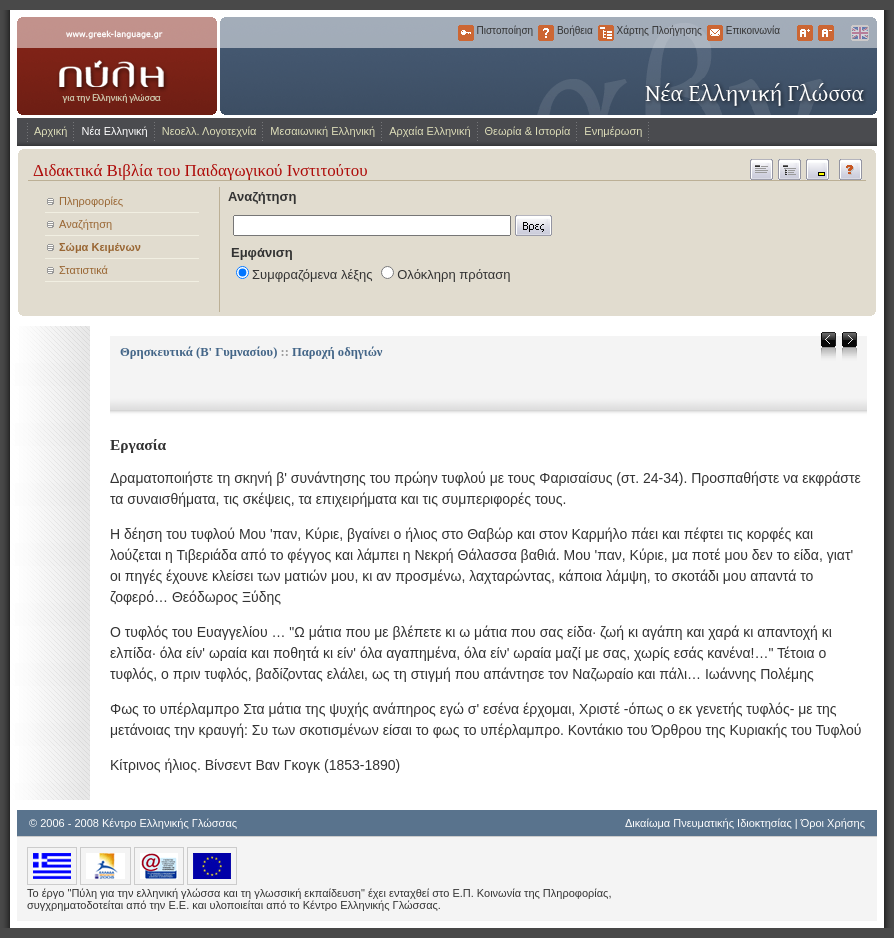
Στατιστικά (83, 270)
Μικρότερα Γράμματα (826, 33)
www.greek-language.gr (117, 66)
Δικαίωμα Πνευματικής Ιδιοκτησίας (708, 823)
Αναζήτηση (85, 224)
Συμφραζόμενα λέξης (312, 274)
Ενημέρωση (613, 131)
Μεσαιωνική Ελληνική (322, 131)
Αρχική (50, 131)
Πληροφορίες (91, 201)
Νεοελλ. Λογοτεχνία (209, 131)
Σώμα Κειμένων (100, 247)
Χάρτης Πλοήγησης (606, 33)
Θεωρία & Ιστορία (528, 131)
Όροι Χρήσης (833, 823)
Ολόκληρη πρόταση (453, 274)
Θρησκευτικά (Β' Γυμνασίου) (198, 352)
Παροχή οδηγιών (337, 352)
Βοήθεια (546, 33)
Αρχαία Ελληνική (429, 131)
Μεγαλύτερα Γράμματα (805, 33)
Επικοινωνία (715, 33)
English (859, 33)
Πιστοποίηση (466, 33)
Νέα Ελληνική (114, 131)
